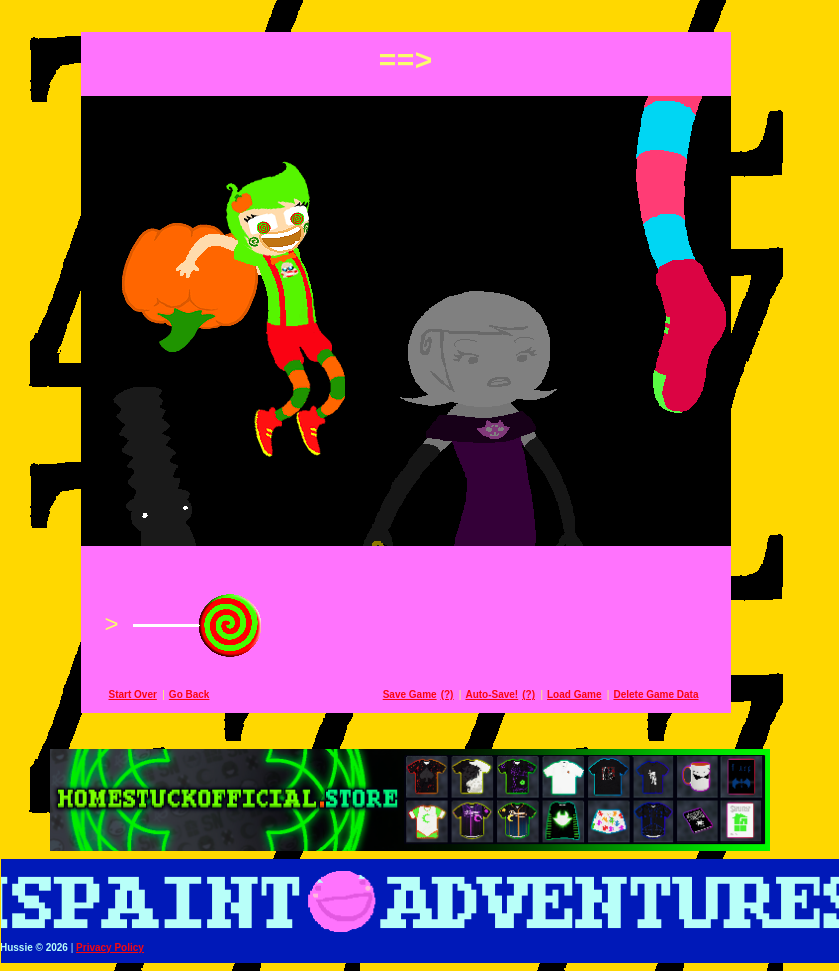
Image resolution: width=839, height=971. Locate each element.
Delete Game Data (669, 694)
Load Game (588, 694)
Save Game (424, 694)
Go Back (203, 694)
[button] (419, 12)
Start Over (147, 694)
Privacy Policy (124, 947)
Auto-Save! (505, 694)
